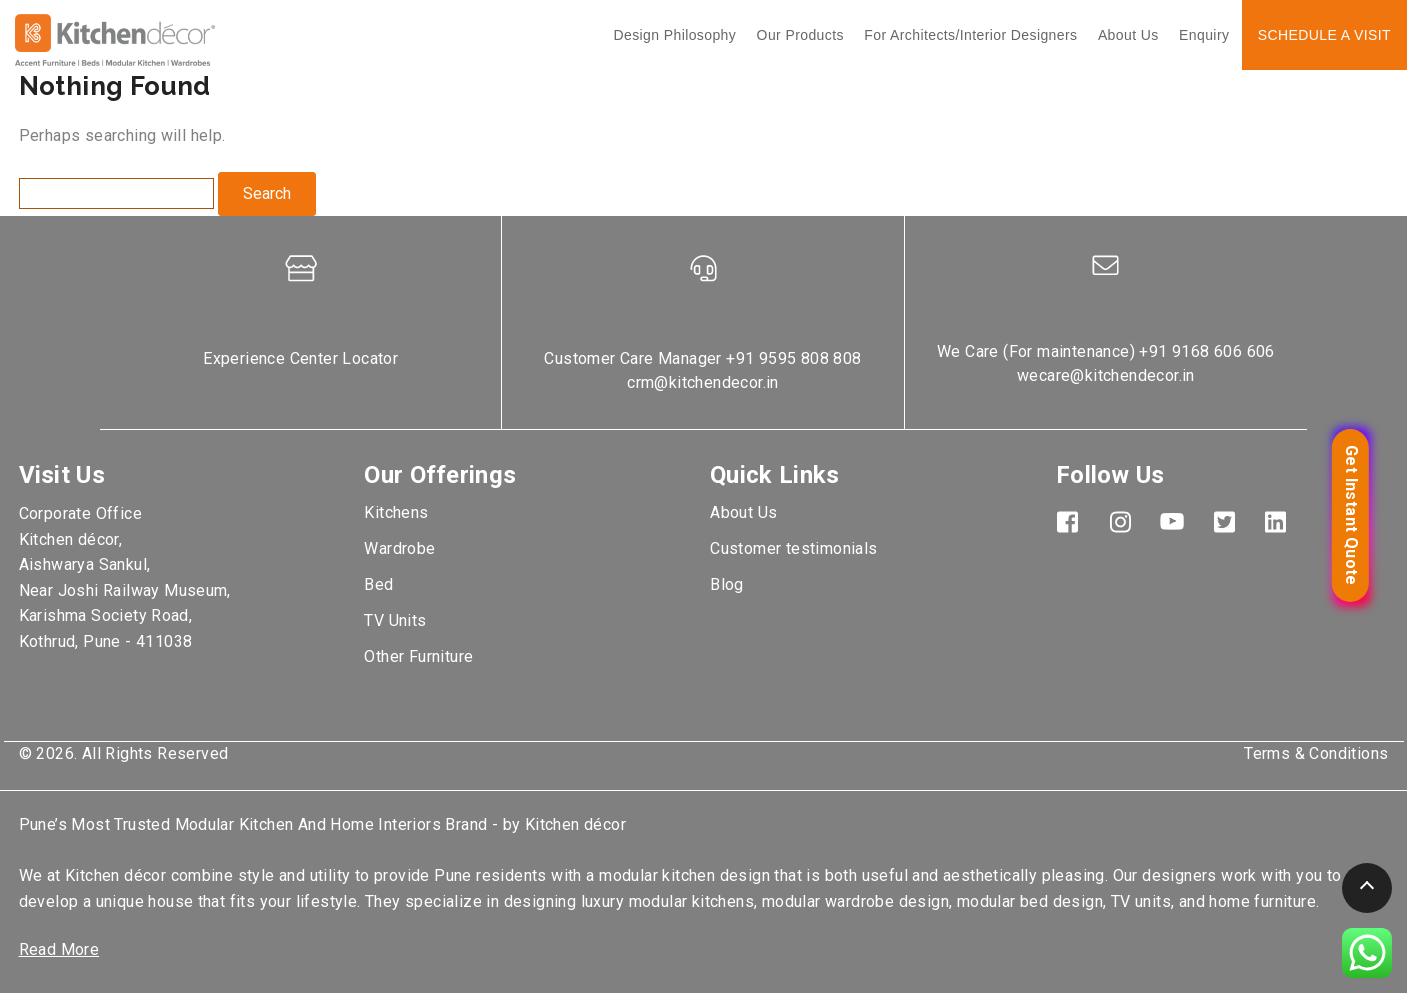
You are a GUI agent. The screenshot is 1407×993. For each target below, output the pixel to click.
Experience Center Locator (300, 358)
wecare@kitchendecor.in (1106, 375)
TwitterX (1224, 521)
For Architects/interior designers (970, 35)
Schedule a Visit (1324, 35)
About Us (1128, 35)
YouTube (1172, 521)
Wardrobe (399, 548)
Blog (727, 584)
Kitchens (396, 512)
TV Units (395, 620)
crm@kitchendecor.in (703, 382)
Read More (59, 949)
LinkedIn (1276, 521)
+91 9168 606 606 (1206, 351)
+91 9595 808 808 (793, 358)
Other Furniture (418, 656)
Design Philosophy (674, 35)
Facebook (1068, 521)
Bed (378, 584)
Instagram (1120, 521)
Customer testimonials (793, 548)
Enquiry (1204, 35)
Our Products (800, 35)
